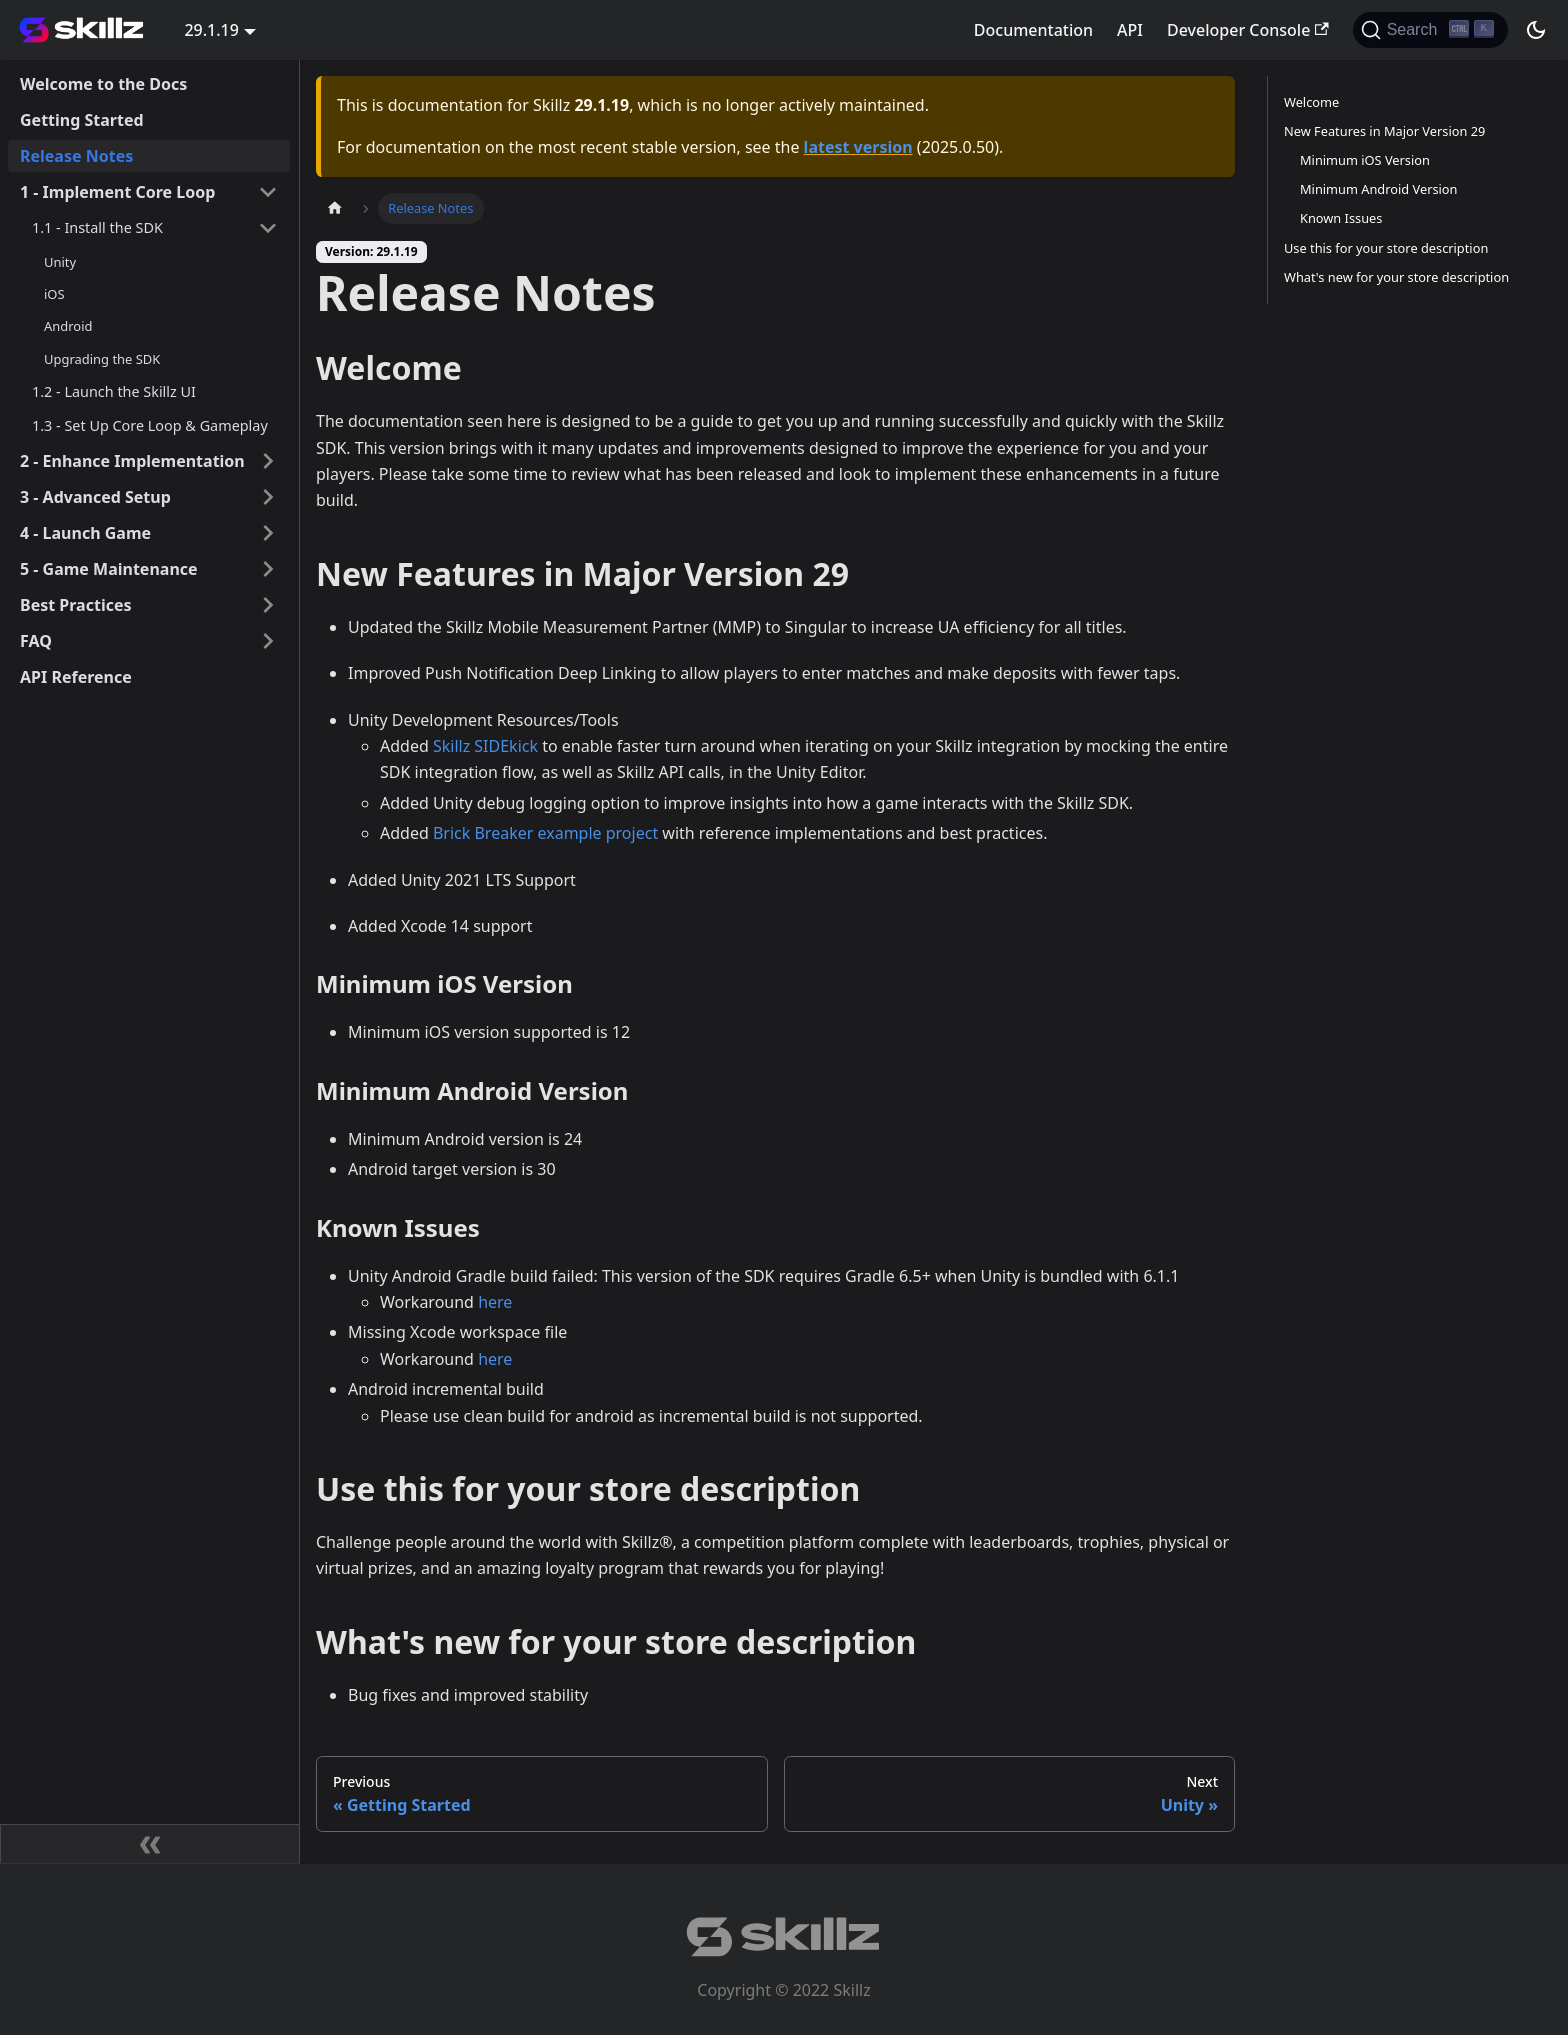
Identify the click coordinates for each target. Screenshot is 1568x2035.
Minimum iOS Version (1365, 160)
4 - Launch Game (85, 533)
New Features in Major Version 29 (1384, 131)
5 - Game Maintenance (109, 569)
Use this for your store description (1386, 248)
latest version (858, 147)
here (495, 1302)
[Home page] (335, 208)
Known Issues (1341, 218)
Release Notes (76, 156)
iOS (54, 294)
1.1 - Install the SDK (97, 227)
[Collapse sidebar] (150, 1844)
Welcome (1311, 102)
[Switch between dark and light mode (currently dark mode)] (1536, 30)
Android (68, 326)
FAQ (36, 641)
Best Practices (76, 605)
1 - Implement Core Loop (117, 192)
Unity (60, 262)
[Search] (1430, 30)
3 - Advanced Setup (95, 497)
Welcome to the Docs (103, 84)
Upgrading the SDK (102, 359)
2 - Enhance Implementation (132, 461)
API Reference (76, 677)
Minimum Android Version (1379, 189)
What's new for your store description (1396, 277)
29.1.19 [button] (211, 30)
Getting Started (82, 120)
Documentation (1033, 30)
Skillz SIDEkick (485, 746)
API (1130, 30)
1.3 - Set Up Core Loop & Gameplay (150, 425)
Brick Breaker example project (545, 833)
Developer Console (1248, 30)
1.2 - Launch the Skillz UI (114, 391)
